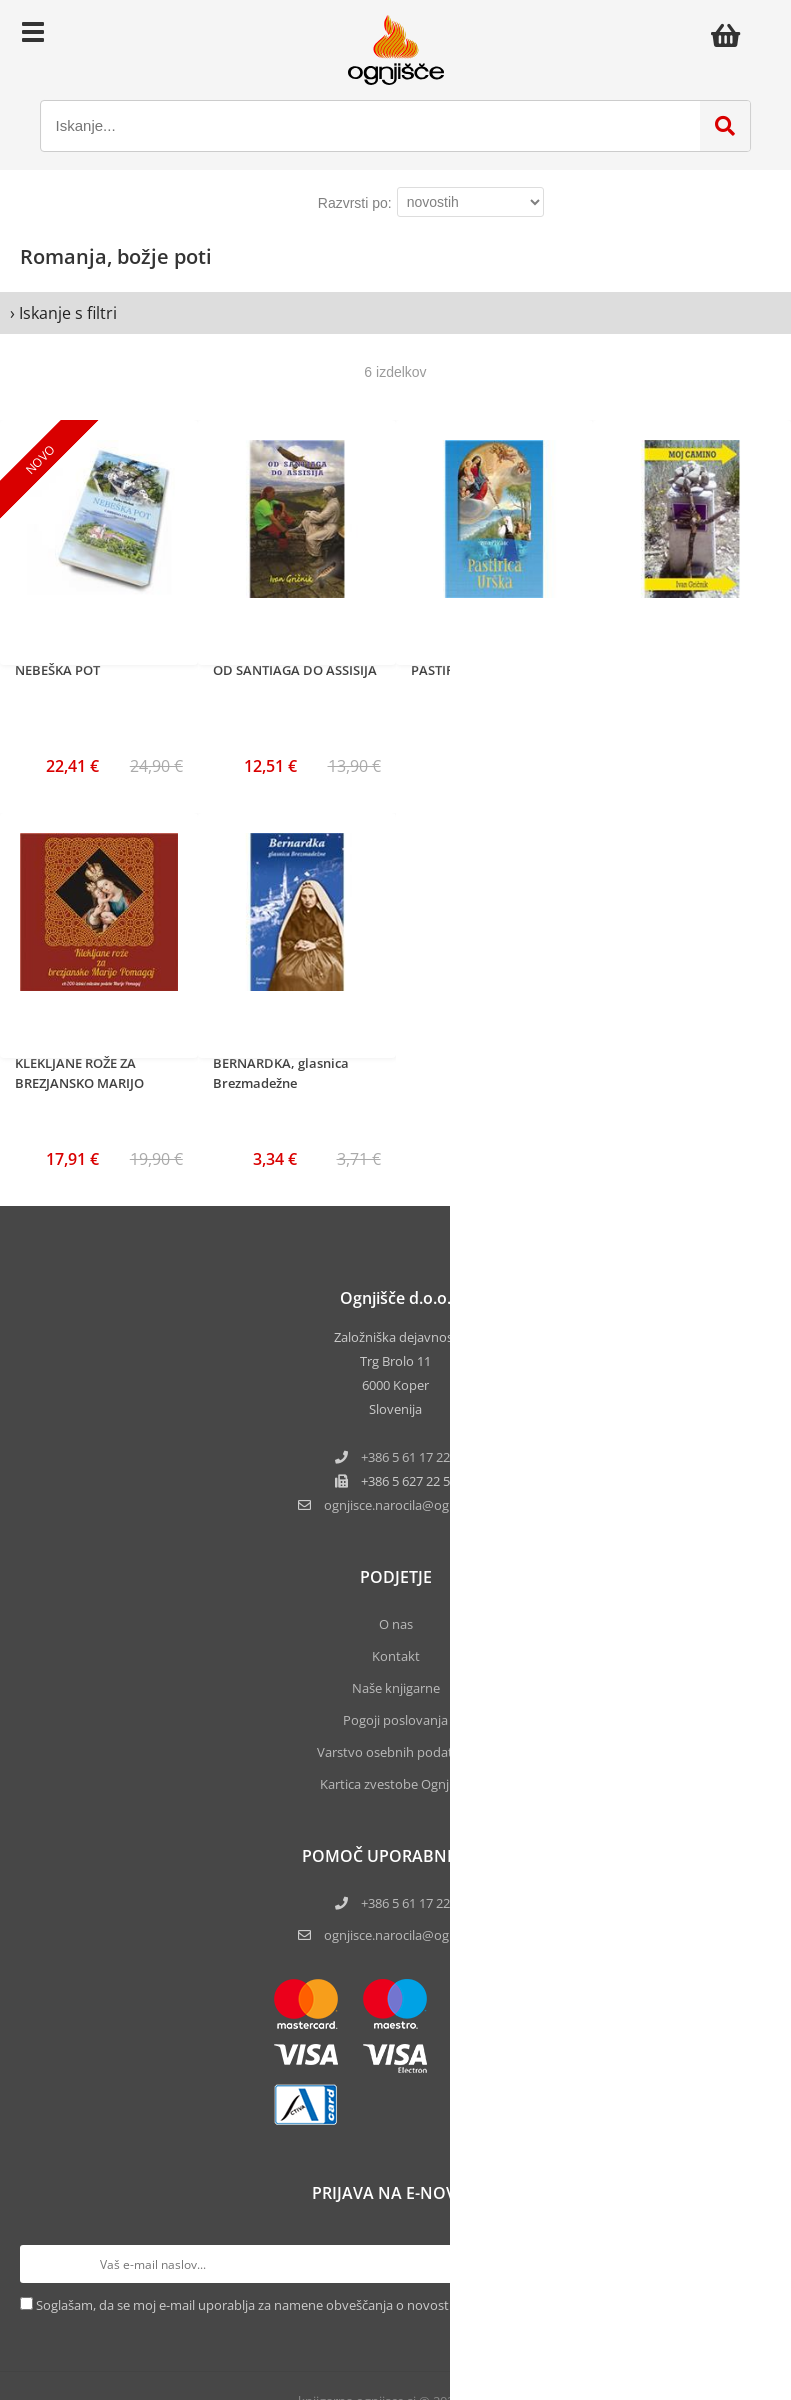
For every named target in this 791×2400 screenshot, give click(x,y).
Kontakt (396, 1656)
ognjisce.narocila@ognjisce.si (409, 1935)
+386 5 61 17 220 (409, 1457)
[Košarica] (731, 35)
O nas (396, 1624)
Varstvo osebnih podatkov (396, 1752)
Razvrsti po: (355, 203)
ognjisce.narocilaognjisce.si (409, 1505)
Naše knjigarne (396, 1688)
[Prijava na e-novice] (752, 2264)
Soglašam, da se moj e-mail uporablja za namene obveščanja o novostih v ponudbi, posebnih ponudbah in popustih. (381, 2305)
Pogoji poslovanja (395, 1720)
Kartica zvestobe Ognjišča (395, 1784)
